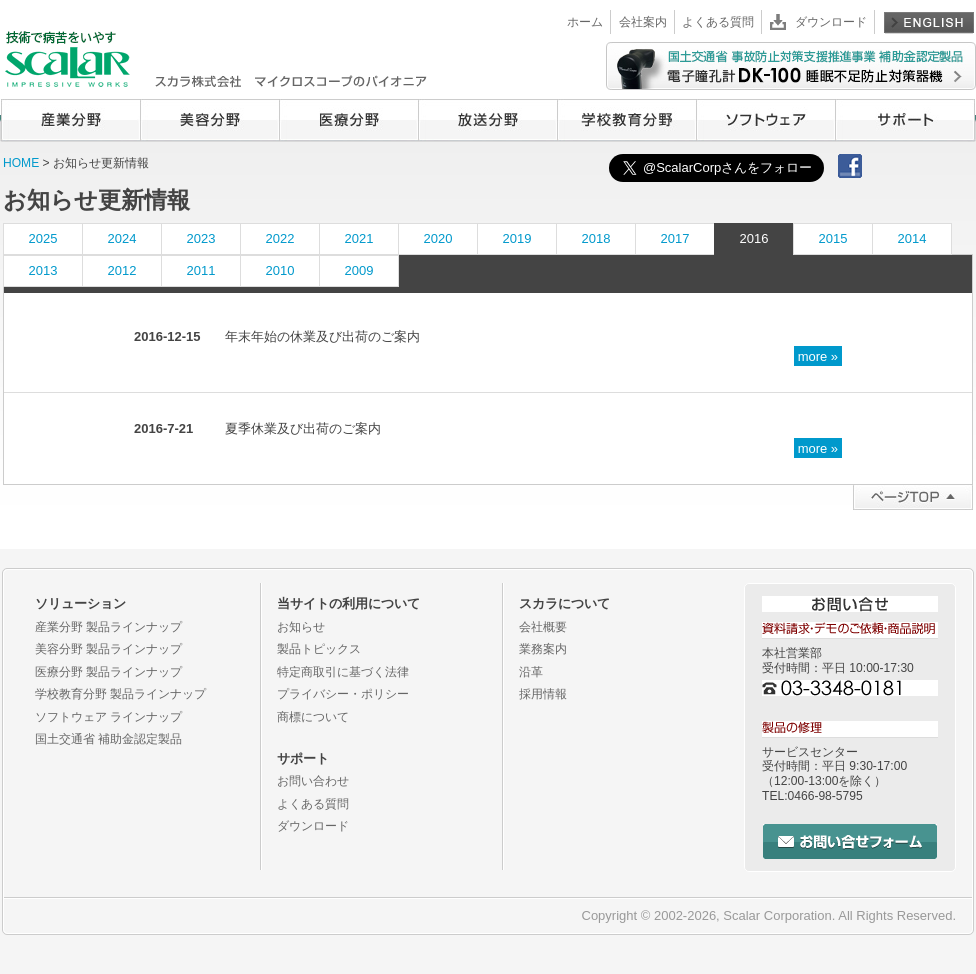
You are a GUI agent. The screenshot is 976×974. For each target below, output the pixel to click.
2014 (912, 238)
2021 (359, 238)
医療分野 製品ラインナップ (108, 672)
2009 (359, 270)
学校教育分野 (626, 120)
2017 (675, 238)
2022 (280, 238)
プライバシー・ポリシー (343, 694)
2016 (754, 238)
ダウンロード (831, 22)
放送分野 (487, 120)
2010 (280, 270)
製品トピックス (319, 649)
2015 (833, 238)
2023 (201, 238)
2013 (43, 270)
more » (818, 355)
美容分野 (209, 120)
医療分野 (348, 120)
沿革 (531, 672)
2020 (438, 238)
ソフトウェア (765, 120)
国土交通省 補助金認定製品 (108, 739)
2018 (596, 238)
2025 (43, 238)
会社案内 (643, 22)
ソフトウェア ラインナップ (108, 717)
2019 (517, 238)
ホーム (585, 22)
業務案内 (543, 649)
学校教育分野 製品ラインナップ (120, 694)
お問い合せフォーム (850, 841)
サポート (905, 120)
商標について (313, 717)
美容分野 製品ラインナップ (108, 649)
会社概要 (543, 627)
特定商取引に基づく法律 (343, 672)
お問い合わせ (313, 781)
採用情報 (543, 694)
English (929, 22)
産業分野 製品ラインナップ (108, 627)
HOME (21, 163)
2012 (122, 270)
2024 (122, 238)
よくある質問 (718, 22)
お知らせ (301, 627)
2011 (201, 270)
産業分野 (70, 120)
